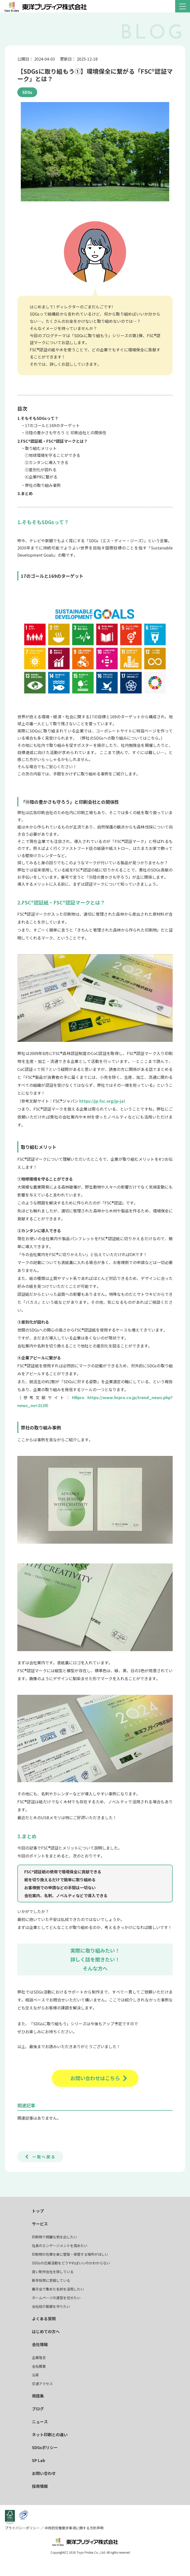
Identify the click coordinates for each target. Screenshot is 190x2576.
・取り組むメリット (39, 448)
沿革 (35, 2374)
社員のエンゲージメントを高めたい (59, 2245)
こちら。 (154, 738)
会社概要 (39, 2366)
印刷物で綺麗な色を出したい (54, 2236)
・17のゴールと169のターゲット (50, 425)
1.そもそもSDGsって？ (37, 418)
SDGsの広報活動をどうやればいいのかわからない (71, 2262)
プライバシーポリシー (22, 2527)
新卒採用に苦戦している (51, 2280)
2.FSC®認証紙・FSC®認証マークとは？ (52, 441)
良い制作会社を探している (53, 2271)
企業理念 (39, 2357)
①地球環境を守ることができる (52, 455)
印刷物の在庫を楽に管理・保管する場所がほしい (70, 2254)
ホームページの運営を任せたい (56, 2297)
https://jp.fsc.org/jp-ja (101, 1101)
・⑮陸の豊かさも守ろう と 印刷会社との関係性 (63, 432)
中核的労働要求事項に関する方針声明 (74, 2527)
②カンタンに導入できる (46, 462)
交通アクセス (42, 2383)
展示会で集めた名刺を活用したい (58, 2288)
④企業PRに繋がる (41, 477)
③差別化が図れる (40, 469)
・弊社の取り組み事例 (41, 485)
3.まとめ (25, 493)
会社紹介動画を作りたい (51, 2306)
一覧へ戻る (44, 2157)
